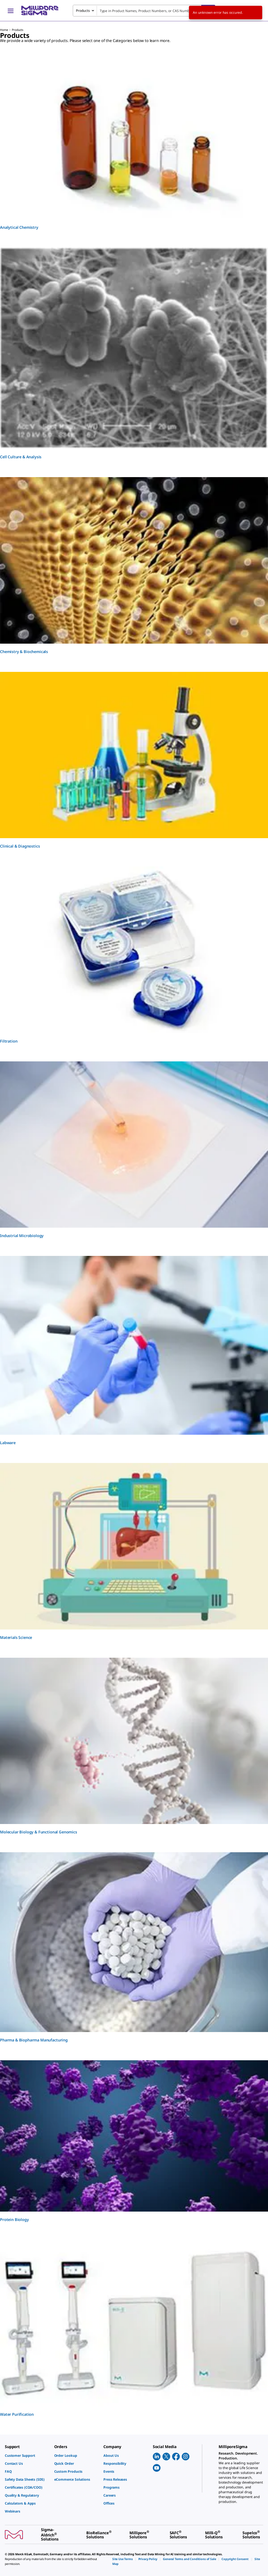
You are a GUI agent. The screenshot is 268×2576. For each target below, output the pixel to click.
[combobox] (144, 10)
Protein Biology (14, 2219)
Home (4, 30)
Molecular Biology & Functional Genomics (38, 1832)
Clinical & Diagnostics (20, 846)
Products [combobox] (83, 10)
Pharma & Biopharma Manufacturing (34, 2040)
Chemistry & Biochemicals (24, 651)
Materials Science (16, 1637)
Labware (8, 1442)
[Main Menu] (10, 10)
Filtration (8, 1041)
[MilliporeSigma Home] (39, 10)
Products (17, 30)
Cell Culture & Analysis (20, 457)
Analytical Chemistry (19, 227)
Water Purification (17, 2414)
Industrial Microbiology (22, 1235)
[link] (27, 2455)
